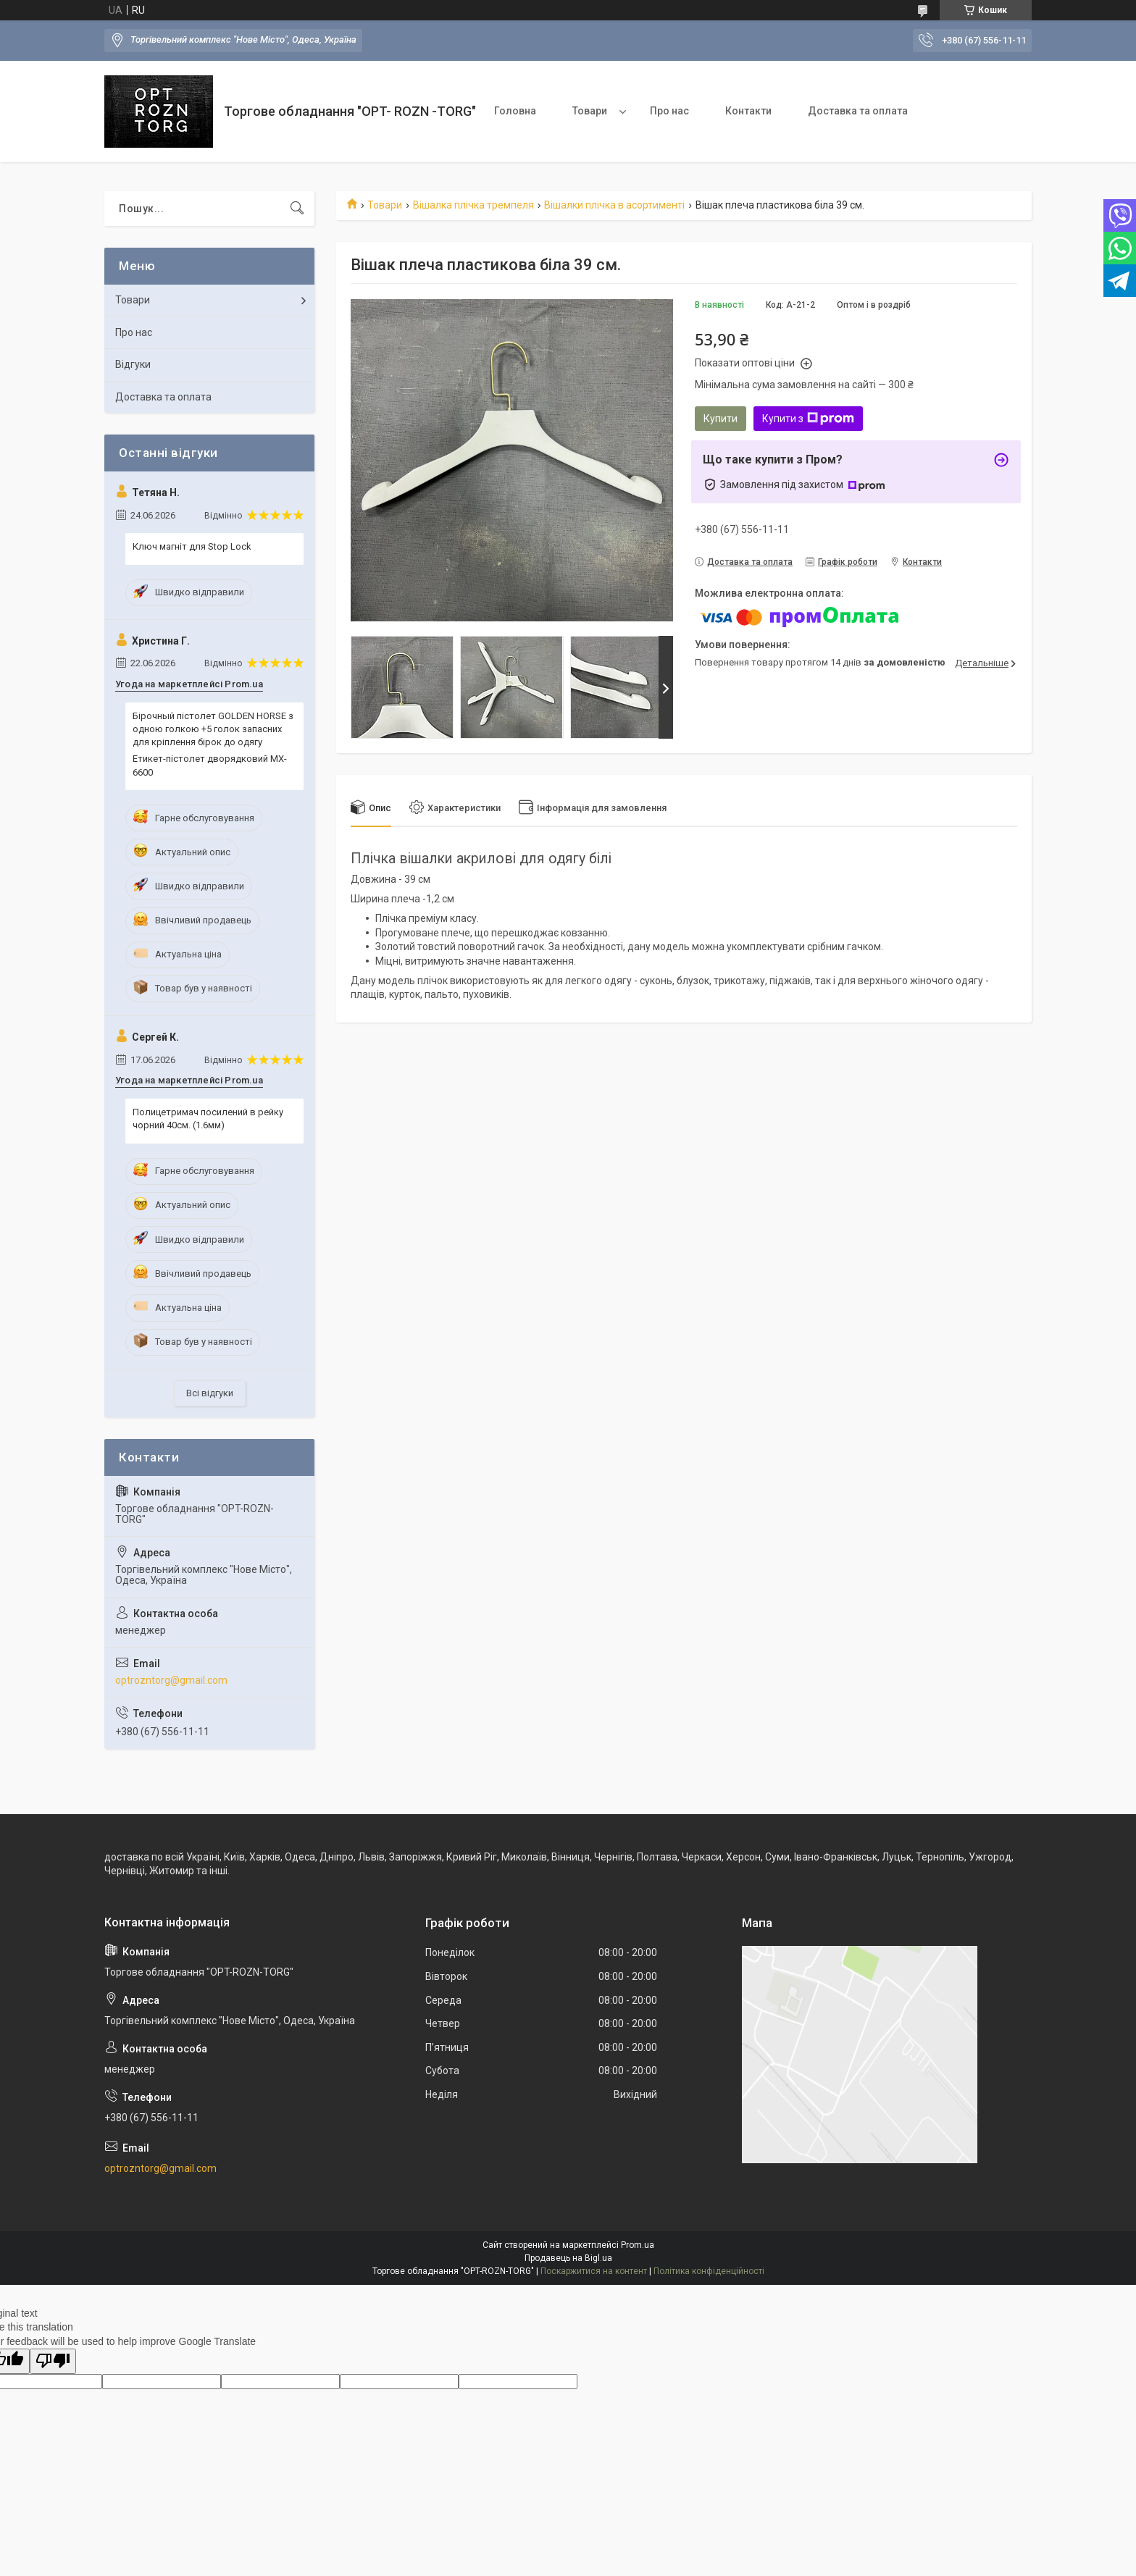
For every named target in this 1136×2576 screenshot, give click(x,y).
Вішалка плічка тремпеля (473, 205)
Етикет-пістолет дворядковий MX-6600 (210, 765)
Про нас (669, 111)
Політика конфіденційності (708, 2271)
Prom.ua (637, 2245)
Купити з (808, 418)
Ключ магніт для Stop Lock (192, 546)
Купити (720, 418)
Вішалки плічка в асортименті (614, 205)
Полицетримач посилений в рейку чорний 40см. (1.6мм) (208, 1118)
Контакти (748, 111)
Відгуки (133, 364)
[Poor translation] (53, 2361)
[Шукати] (297, 208)
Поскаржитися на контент (593, 2271)
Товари (589, 111)
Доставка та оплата (858, 111)
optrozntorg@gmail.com (171, 1680)
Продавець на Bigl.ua (568, 2258)
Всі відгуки (209, 1393)
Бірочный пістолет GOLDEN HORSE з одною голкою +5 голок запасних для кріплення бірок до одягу (213, 728)
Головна (515, 111)
